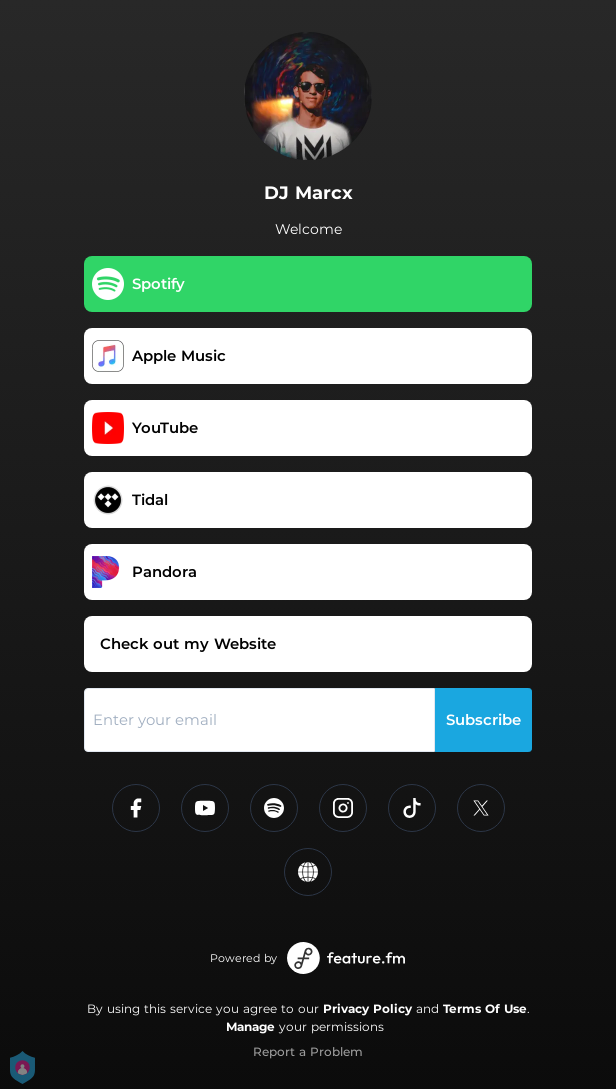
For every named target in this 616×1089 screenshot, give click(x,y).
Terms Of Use (485, 1008)
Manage (250, 1026)
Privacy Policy (367, 1008)
